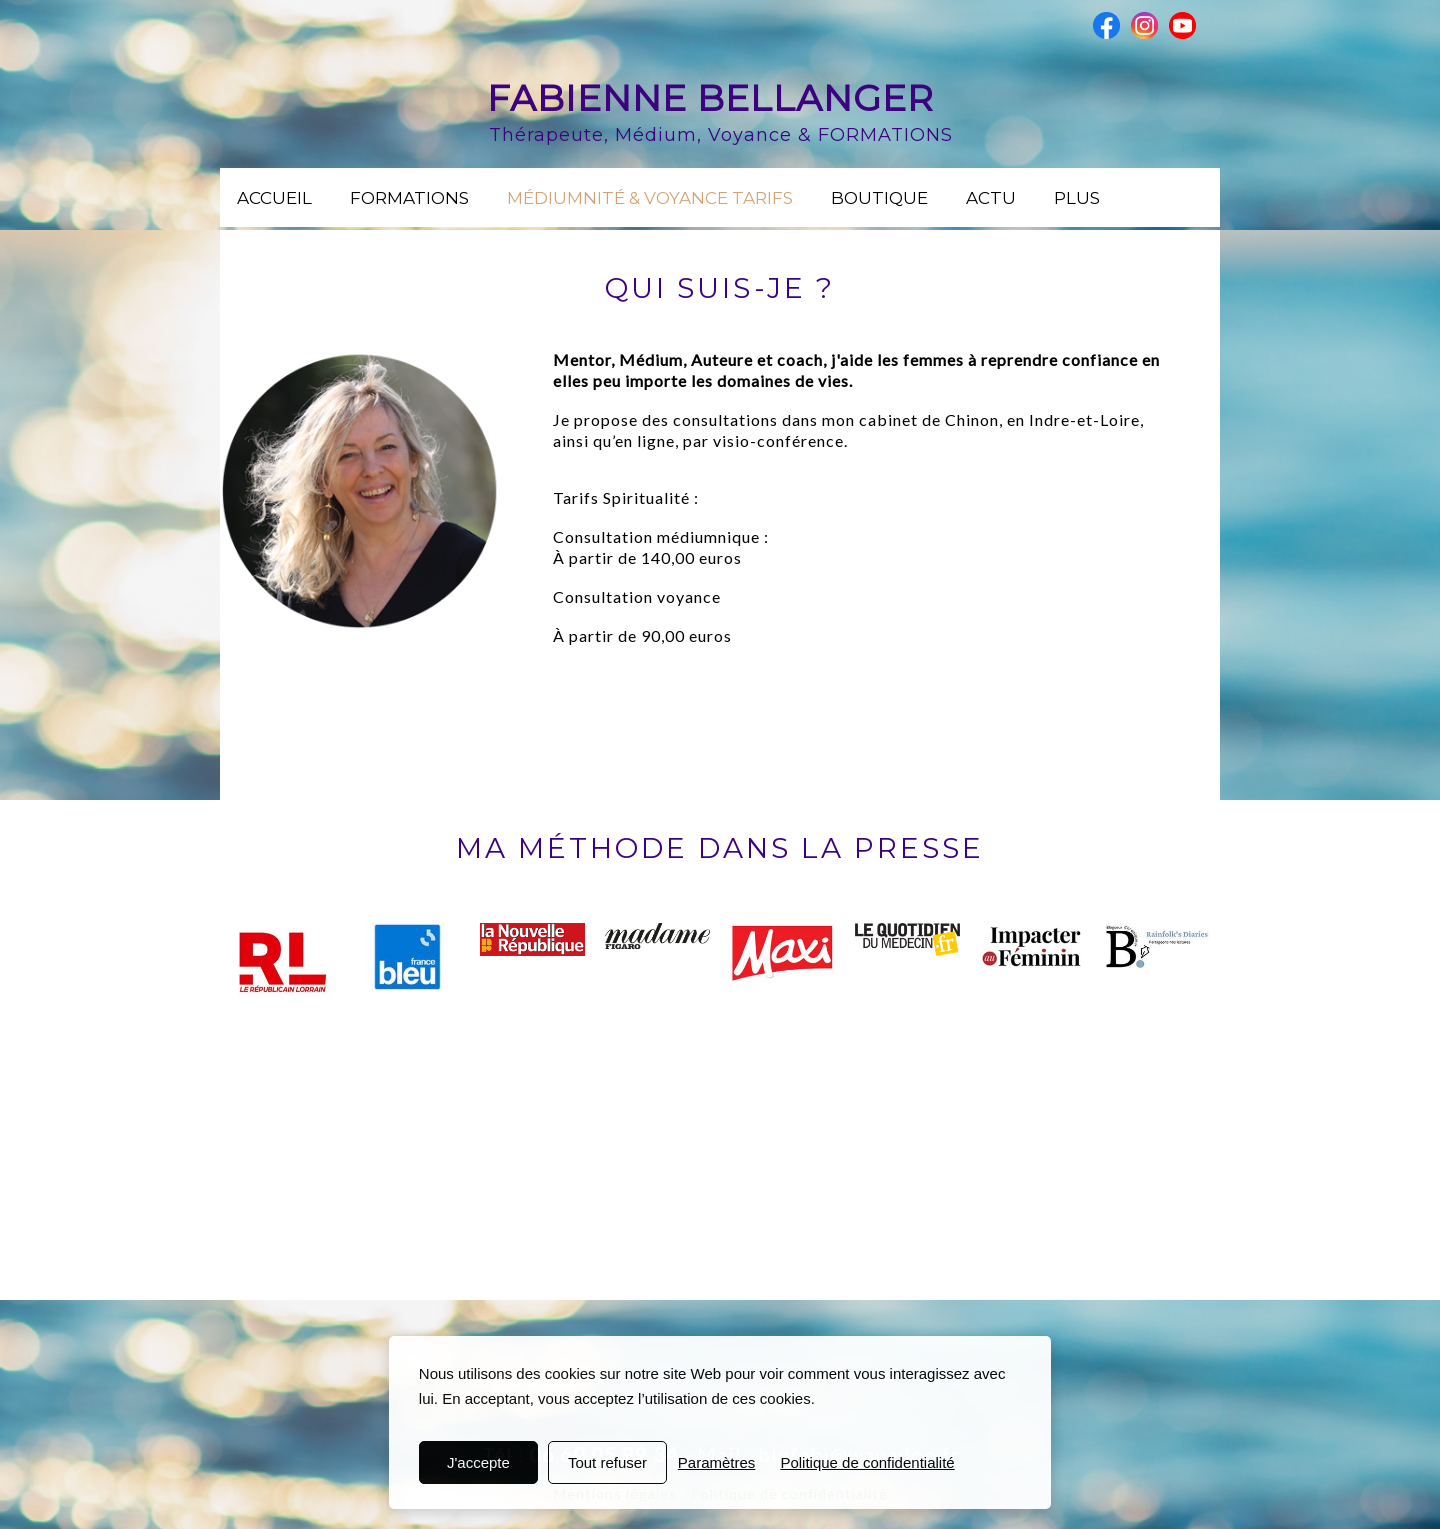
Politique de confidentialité (867, 1462)
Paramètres (717, 1462)
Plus (1077, 198)
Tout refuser (607, 1462)
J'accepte (478, 1462)
